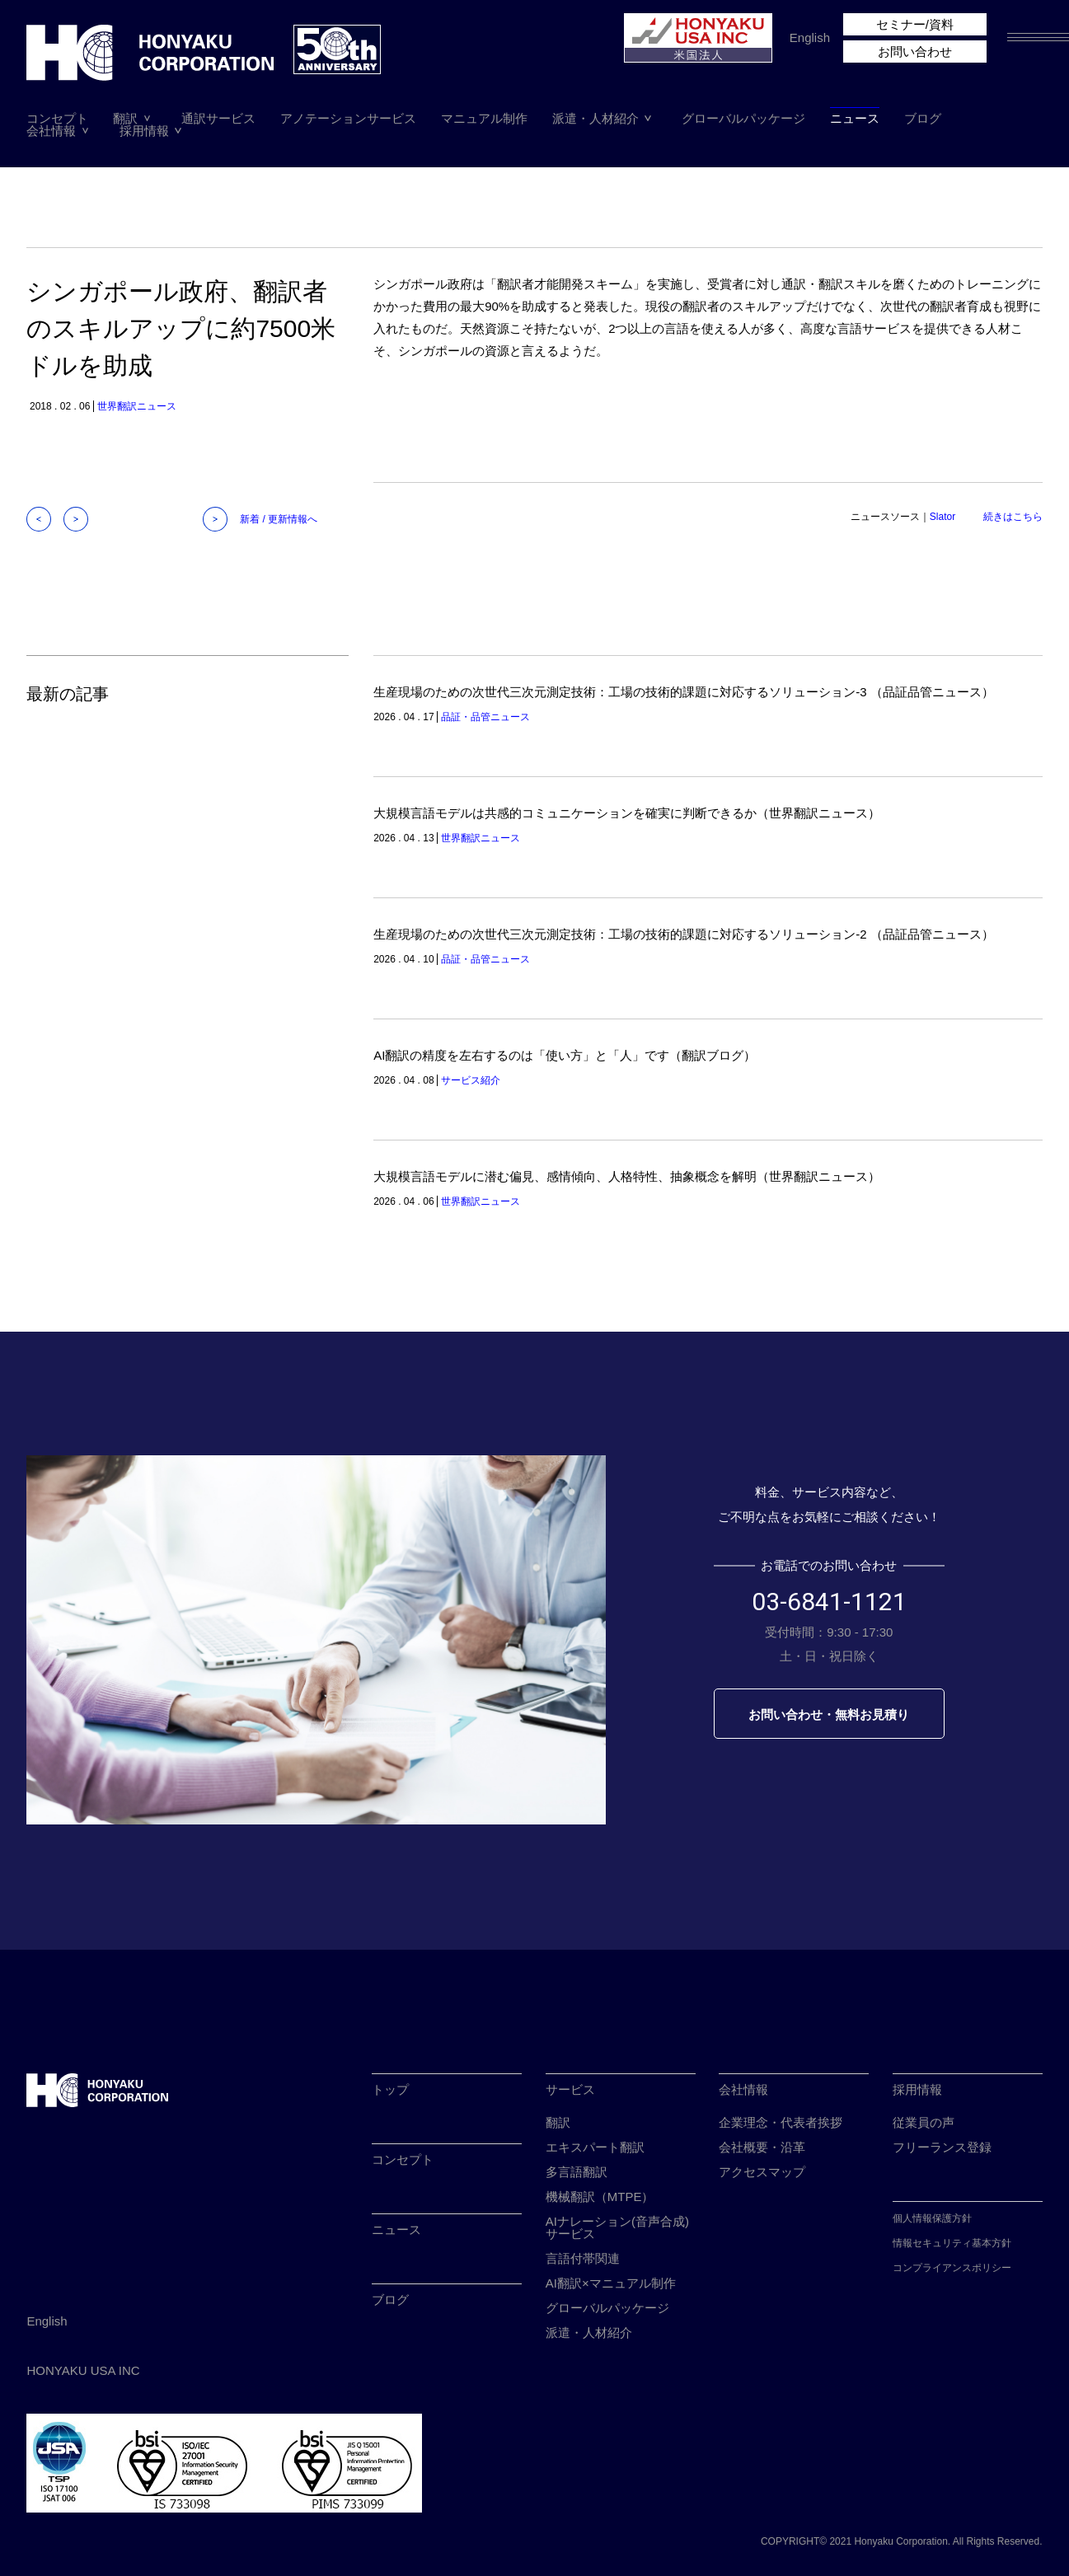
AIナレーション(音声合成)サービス (617, 2227)
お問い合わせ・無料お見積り (828, 1714)
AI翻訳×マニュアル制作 (611, 2283)
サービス (570, 2089)
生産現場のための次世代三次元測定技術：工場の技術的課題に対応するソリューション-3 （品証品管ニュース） (683, 692)
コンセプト (57, 118)
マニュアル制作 (484, 118)
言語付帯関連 (583, 2258)
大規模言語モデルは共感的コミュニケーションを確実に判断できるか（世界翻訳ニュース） (626, 813)
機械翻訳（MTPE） (600, 2197)
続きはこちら (1013, 516)
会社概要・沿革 (762, 2147)
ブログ (922, 118)
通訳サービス (218, 118)
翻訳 (125, 118)
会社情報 (51, 130)
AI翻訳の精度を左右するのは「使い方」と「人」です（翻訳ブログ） (564, 1055)
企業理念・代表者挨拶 (780, 2122)
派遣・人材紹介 (595, 118)
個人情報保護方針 (932, 2218)
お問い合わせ (915, 51)
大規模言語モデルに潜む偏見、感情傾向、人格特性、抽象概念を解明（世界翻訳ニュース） (626, 1176)
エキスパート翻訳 (595, 2147)
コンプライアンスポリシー (952, 2268)
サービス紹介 (470, 1080)
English (810, 37)
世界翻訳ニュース (136, 406)
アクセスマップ (762, 2172)
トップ (390, 2089)
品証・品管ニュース (485, 717)
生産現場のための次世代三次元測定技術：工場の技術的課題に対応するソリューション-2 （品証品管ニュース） (683, 934)
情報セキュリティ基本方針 (952, 2243)
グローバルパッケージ (743, 118)
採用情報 (144, 130)
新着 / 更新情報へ (278, 519)
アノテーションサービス (348, 118)
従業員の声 (923, 2122)
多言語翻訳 (576, 2172)
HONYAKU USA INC (82, 2370)
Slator (942, 516)
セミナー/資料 (915, 24)
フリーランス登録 (942, 2147)
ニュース (854, 118)
